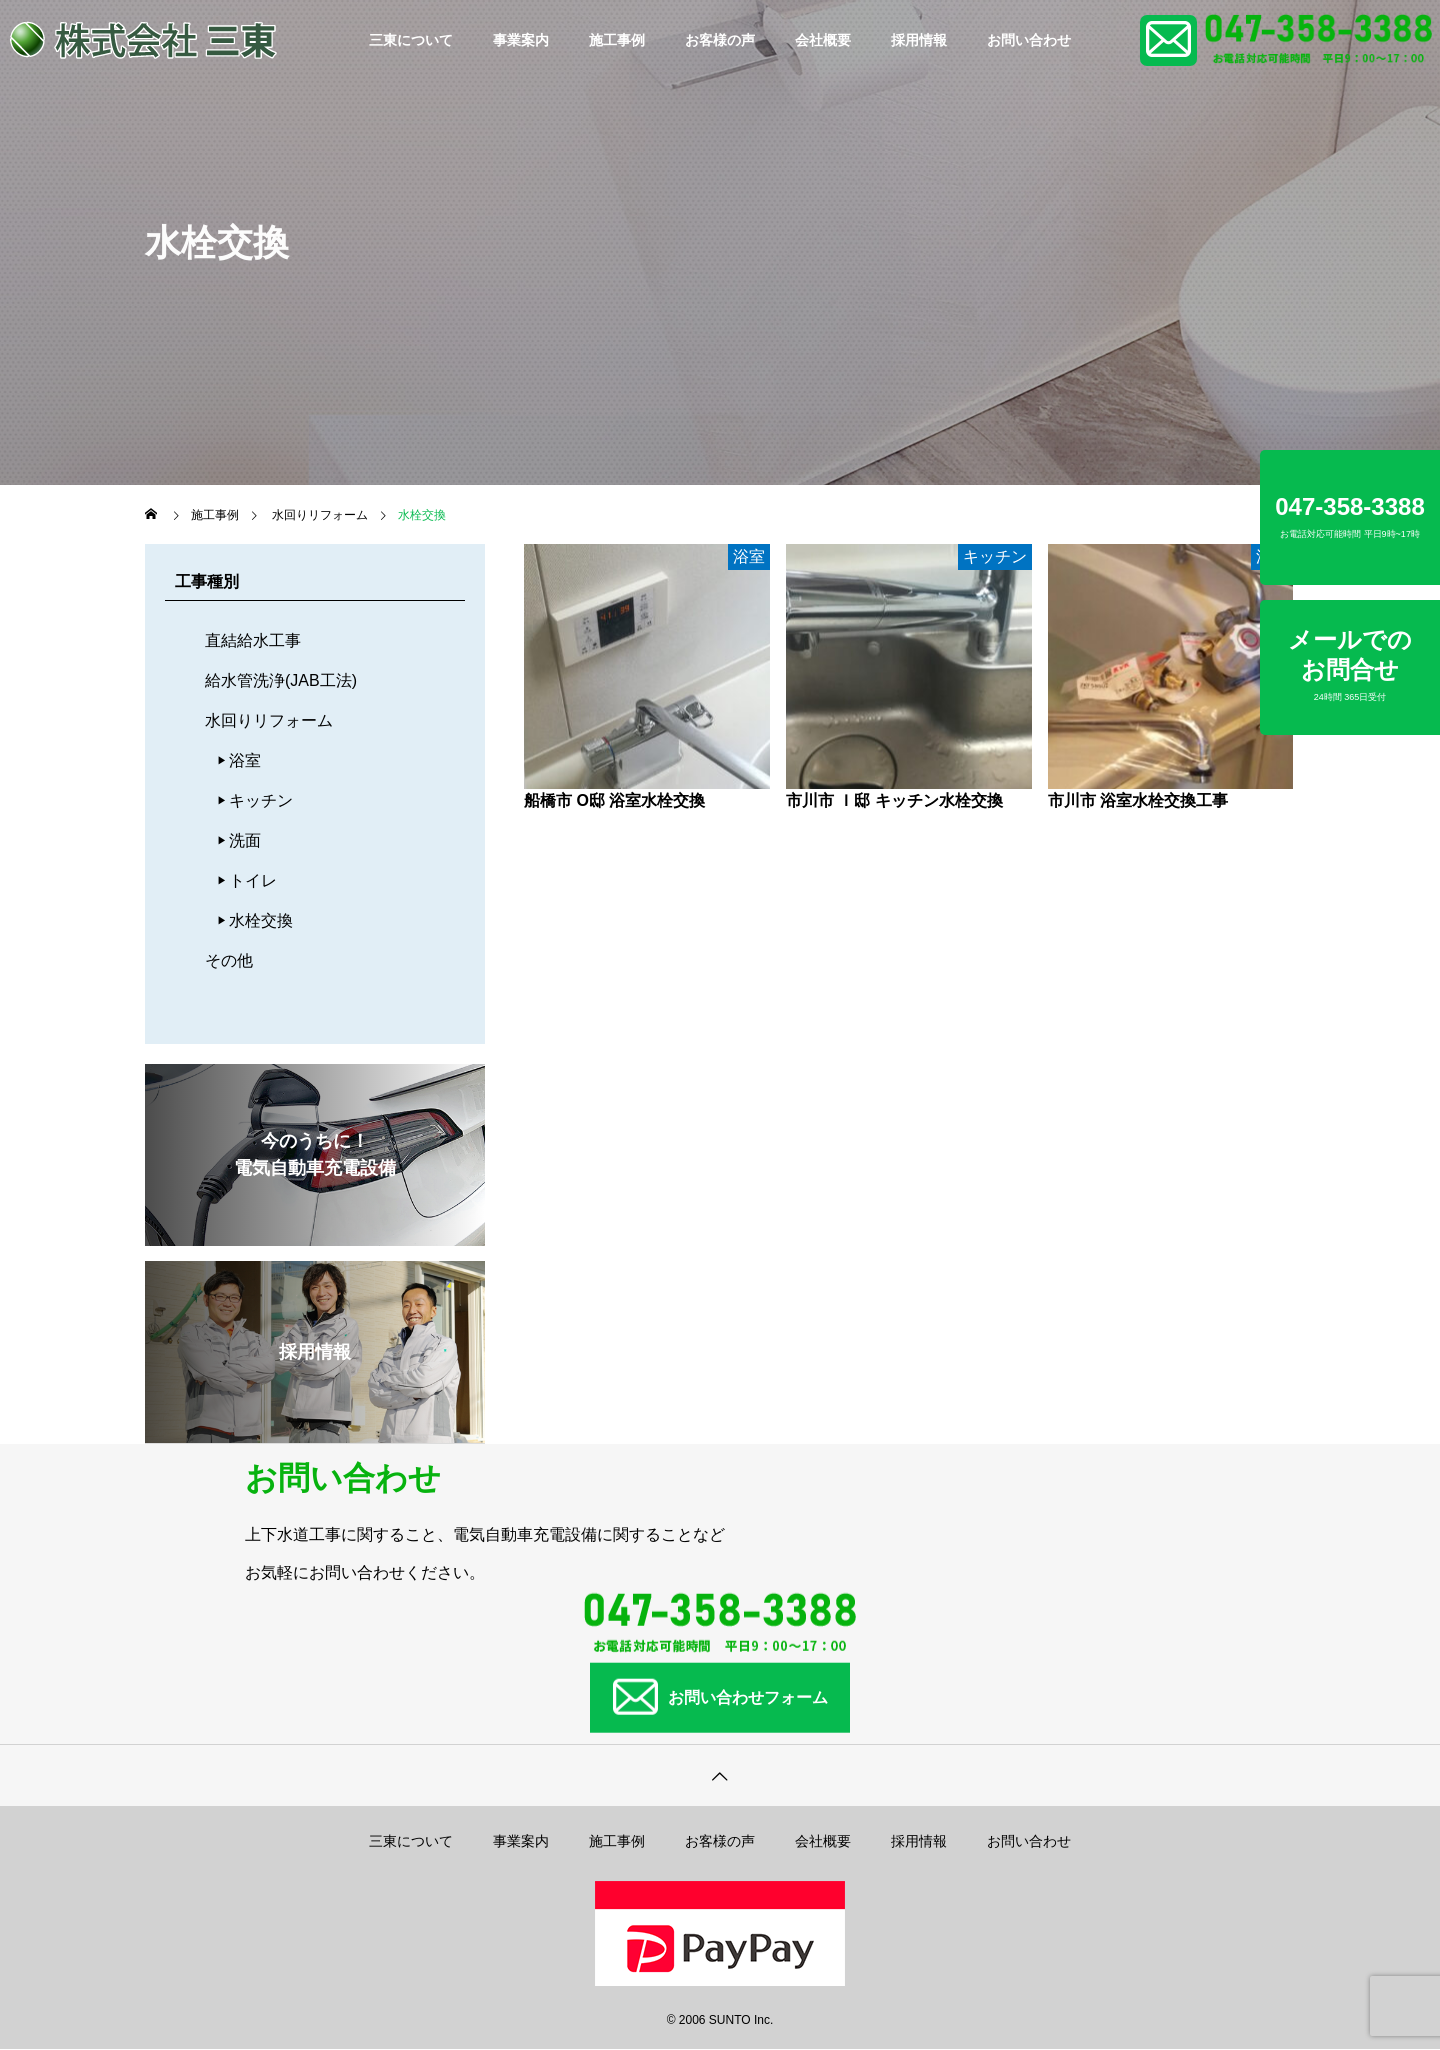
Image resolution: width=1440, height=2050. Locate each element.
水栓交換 (261, 920)
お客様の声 (720, 40)
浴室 (245, 760)
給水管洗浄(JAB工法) (281, 680)
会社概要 (823, 40)
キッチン (261, 800)
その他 (229, 960)
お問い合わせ (1029, 40)
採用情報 (919, 40)
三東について (411, 40)
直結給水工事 (253, 640)
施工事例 (617, 40)
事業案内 (521, 40)
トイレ (253, 880)
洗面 (245, 840)
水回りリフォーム (269, 720)
